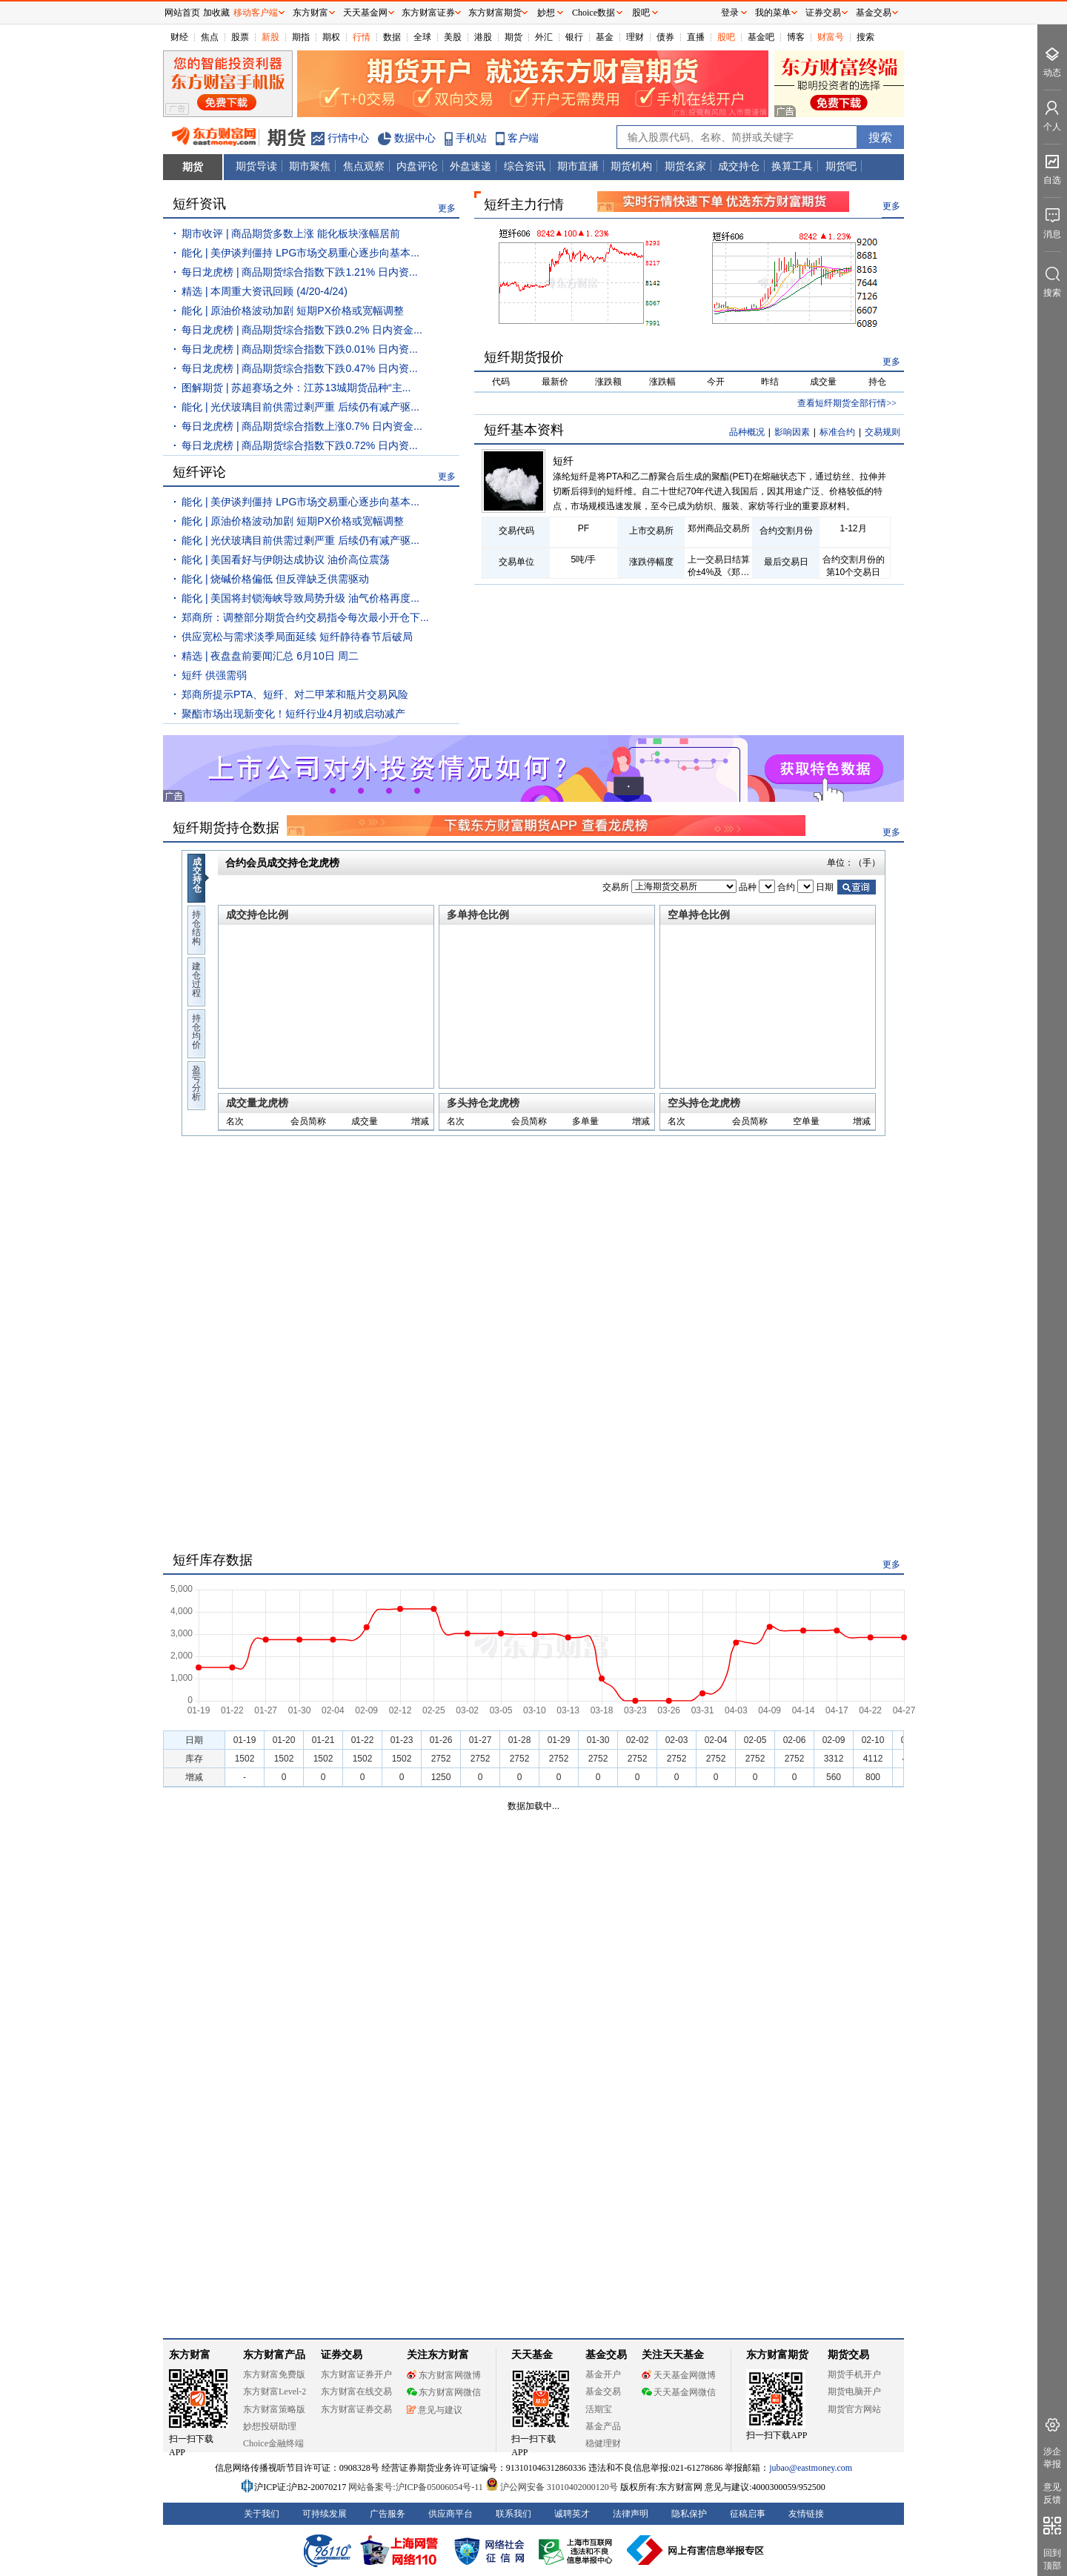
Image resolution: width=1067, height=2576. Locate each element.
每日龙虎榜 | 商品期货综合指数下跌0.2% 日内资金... (302, 330)
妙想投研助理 (269, 2426)
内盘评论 (417, 166)
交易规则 (882, 432)
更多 (447, 208)
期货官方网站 (854, 2409)
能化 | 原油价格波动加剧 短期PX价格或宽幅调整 (293, 310)
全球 (422, 37)
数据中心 (415, 138)
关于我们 (261, 2514)
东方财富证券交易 (356, 2409)
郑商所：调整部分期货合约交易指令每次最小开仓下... (305, 617)
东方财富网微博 (444, 2375)
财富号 (830, 37)
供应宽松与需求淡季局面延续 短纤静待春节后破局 (297, 637)
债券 (665, 37)
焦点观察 (364, 166)
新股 (270, 37)
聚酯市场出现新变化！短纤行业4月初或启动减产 (293, 714)
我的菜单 (773, 12)
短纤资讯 (199, 203)
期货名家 (685, 166)
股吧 (726, 37)
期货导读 (256, 166)
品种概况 (747, 432)
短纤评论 (199, 472)
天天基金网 (365, 12)
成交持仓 (738, 166)
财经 (179, 37)
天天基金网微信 (679, 2392)
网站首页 (182, 12)
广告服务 (387, 2514)
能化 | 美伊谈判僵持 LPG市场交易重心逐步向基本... (300, 253)
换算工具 (792, 166)
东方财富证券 (428, 12)
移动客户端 (255, 12)
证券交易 (823, 12)
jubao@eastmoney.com (810, 2468)
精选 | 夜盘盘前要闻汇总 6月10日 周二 (270, 656)
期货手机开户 (854, 2374)
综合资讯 (524, 166)
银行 (574, 37)
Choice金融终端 (273, 2443)
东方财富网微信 (444, 2392)
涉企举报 (1052, 2457)
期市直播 (578, 166)
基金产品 (603, 2426)
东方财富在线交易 (356, 2391)
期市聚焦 (309, 166)
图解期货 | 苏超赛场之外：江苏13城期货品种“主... (296, 388)
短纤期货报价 (524, 357)
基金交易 (603, 2391)
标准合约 (837, 432)
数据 (392, 37)
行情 (361, 37)
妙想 (546, 12)
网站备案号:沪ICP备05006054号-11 (416, 2487)
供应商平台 (450, 2514)
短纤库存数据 (213, 1560)
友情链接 (806, 2514)
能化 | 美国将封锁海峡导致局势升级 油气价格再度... (300, 598)
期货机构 (631, 166)
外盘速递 (470, 166)
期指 (301, 37)
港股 (483, 37)
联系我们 (513, 2514)
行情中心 (348, 138)
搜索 (865, 37)
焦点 (210, 37)
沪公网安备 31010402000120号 (551, 2487)
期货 (513, 37)
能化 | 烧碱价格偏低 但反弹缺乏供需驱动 (275, 579)
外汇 (544, 37)
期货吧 (841, 166)
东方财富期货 (777, 2354)
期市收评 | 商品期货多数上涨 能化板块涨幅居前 (291, 233)
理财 (635, 37)
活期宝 (598, 2409)
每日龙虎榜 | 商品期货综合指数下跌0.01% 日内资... (300, 349)
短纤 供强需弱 (214, 675)
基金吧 (761, 37)
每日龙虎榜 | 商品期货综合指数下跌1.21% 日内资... (300, 272)
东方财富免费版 (274, 2374)
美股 (453, 37)
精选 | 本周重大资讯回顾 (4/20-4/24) (265, 291)
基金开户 (603, 2374)
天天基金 (532, 2354)
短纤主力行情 (524, 204)
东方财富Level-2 (274, 2391)
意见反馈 (1052, 2493)
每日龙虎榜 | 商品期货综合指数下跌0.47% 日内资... (300, 368)
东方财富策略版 (274, 2409)
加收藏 (216, 12)
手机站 (471, 138)
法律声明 (630, 2514)
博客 (796, 37)
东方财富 (189, 2354)
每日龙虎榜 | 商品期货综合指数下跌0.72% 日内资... (300, 445)
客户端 (523, 138)
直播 (696, 37)
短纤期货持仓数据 (226, 827)
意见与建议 (434, 2410)
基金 (605, 37)
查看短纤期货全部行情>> (847, 403)
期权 (331, 37)
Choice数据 (593, 12)
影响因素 (792, 432)
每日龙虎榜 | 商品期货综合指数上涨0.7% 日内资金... (302, 426)
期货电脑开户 (854, 2391)
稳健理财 (603, 2443)
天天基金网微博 (679, 2375)
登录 (730, 12)
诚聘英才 (572, 2514)
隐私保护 (689, 2514)
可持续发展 (324, 2514)
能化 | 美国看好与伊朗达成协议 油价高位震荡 (286, 559)
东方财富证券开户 (356, 2374)
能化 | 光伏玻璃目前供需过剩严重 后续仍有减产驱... (300, 407)
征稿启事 (747, 2514)
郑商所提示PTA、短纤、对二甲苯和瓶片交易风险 (295, 694)
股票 (240, 37)
